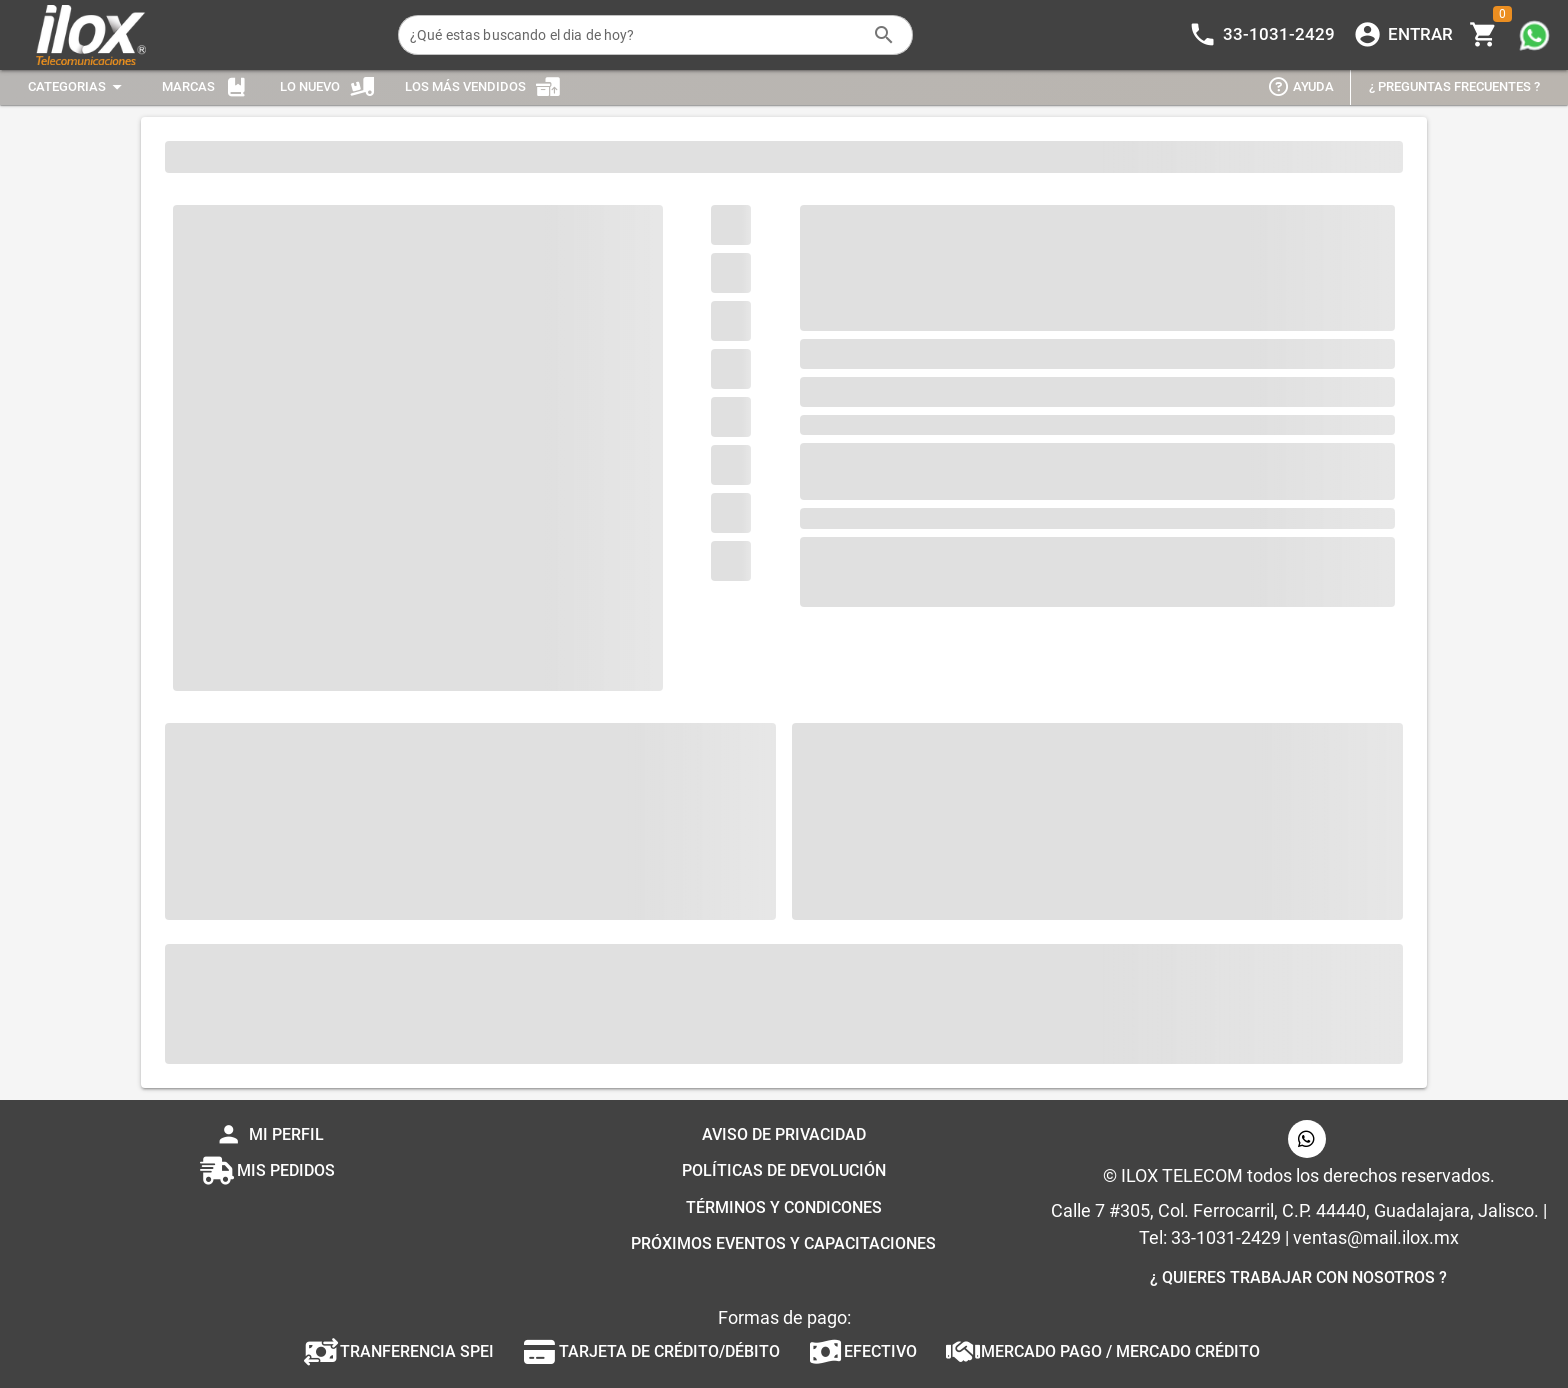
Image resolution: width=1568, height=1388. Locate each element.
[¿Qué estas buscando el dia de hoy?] (635, 35)
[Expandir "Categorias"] (78, 87)
